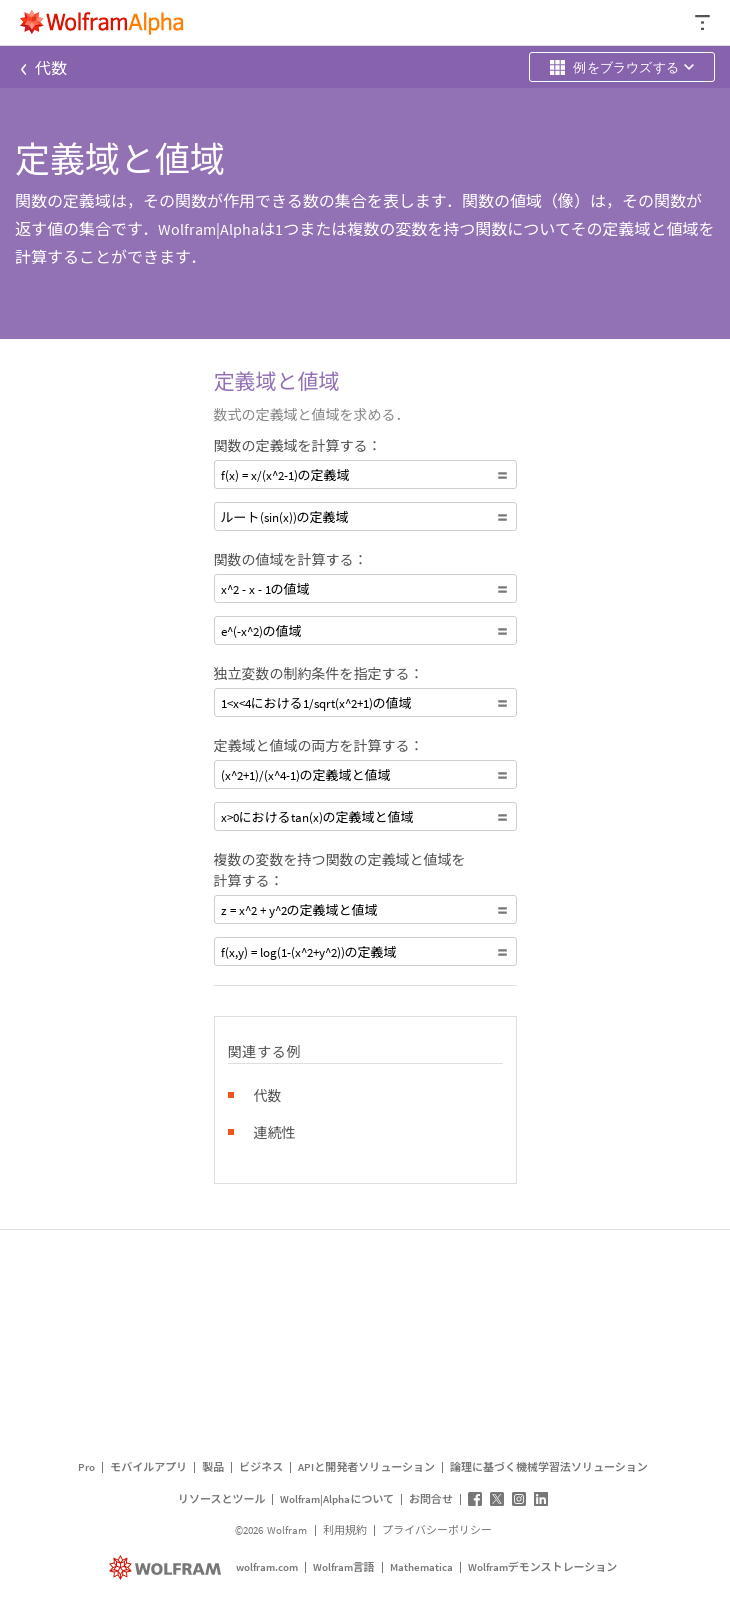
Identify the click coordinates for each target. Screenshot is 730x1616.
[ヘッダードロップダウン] (704, 22)
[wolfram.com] (167, 1567)
